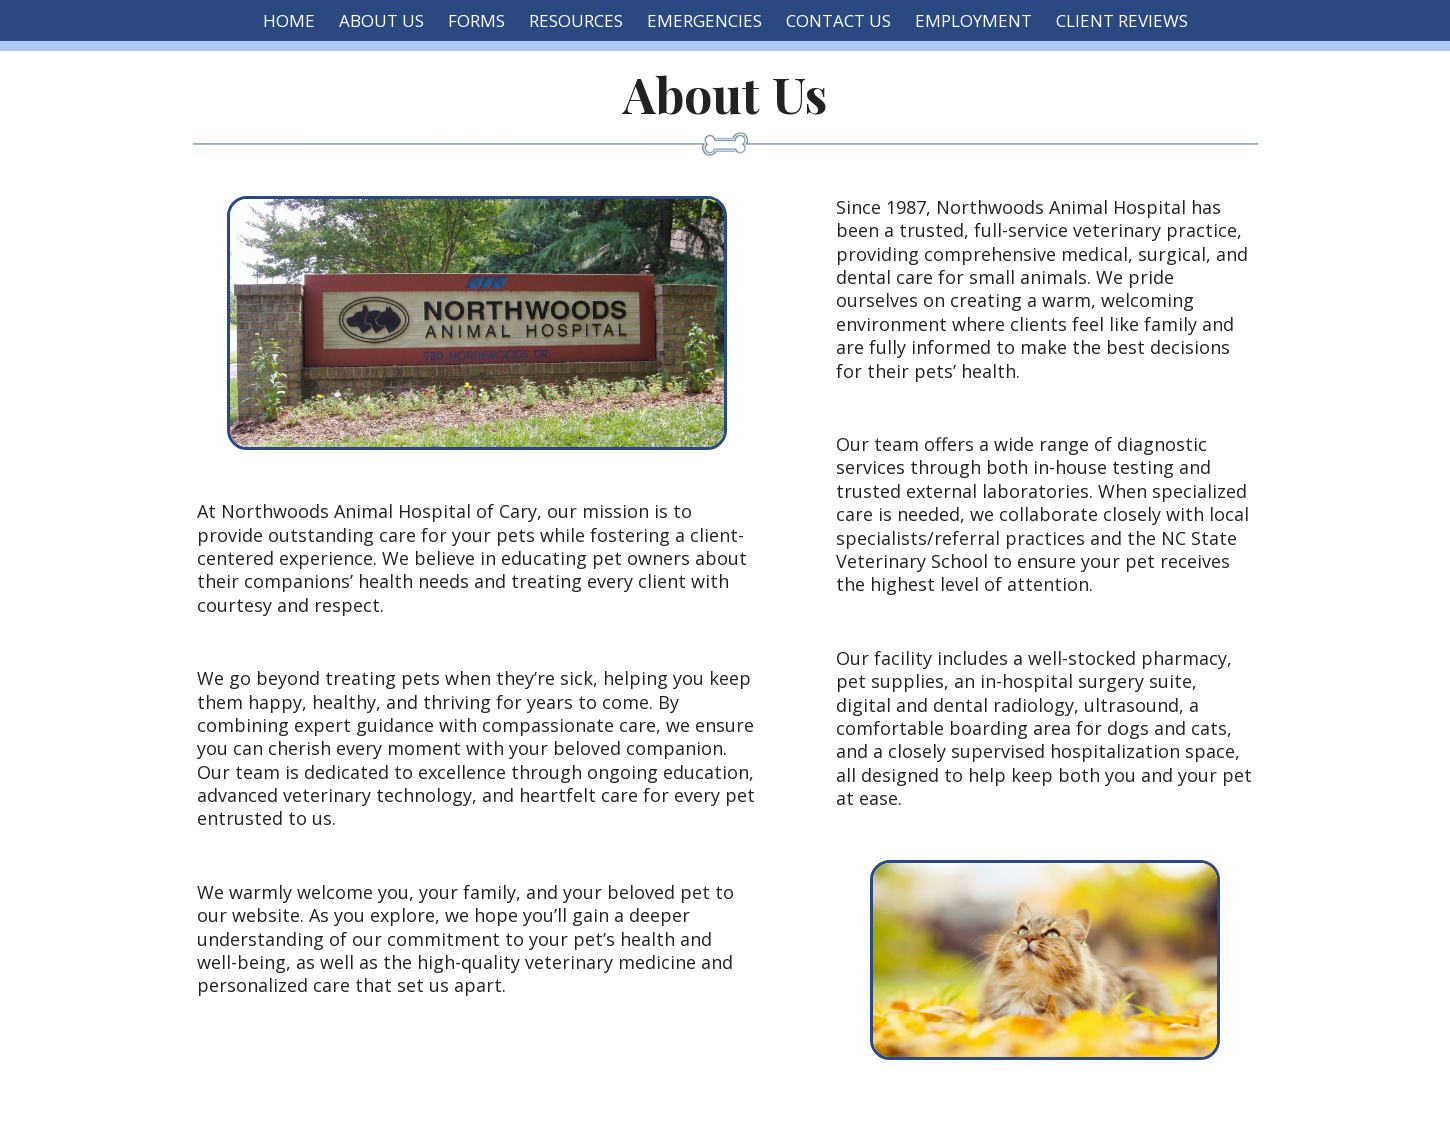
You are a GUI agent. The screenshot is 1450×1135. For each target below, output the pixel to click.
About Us (381, 20)
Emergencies (704, 20)
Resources (576, 20)
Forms (476, 20)
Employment (973, 20)
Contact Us (838, 20)
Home (289, 20)
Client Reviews (1122, 20)
